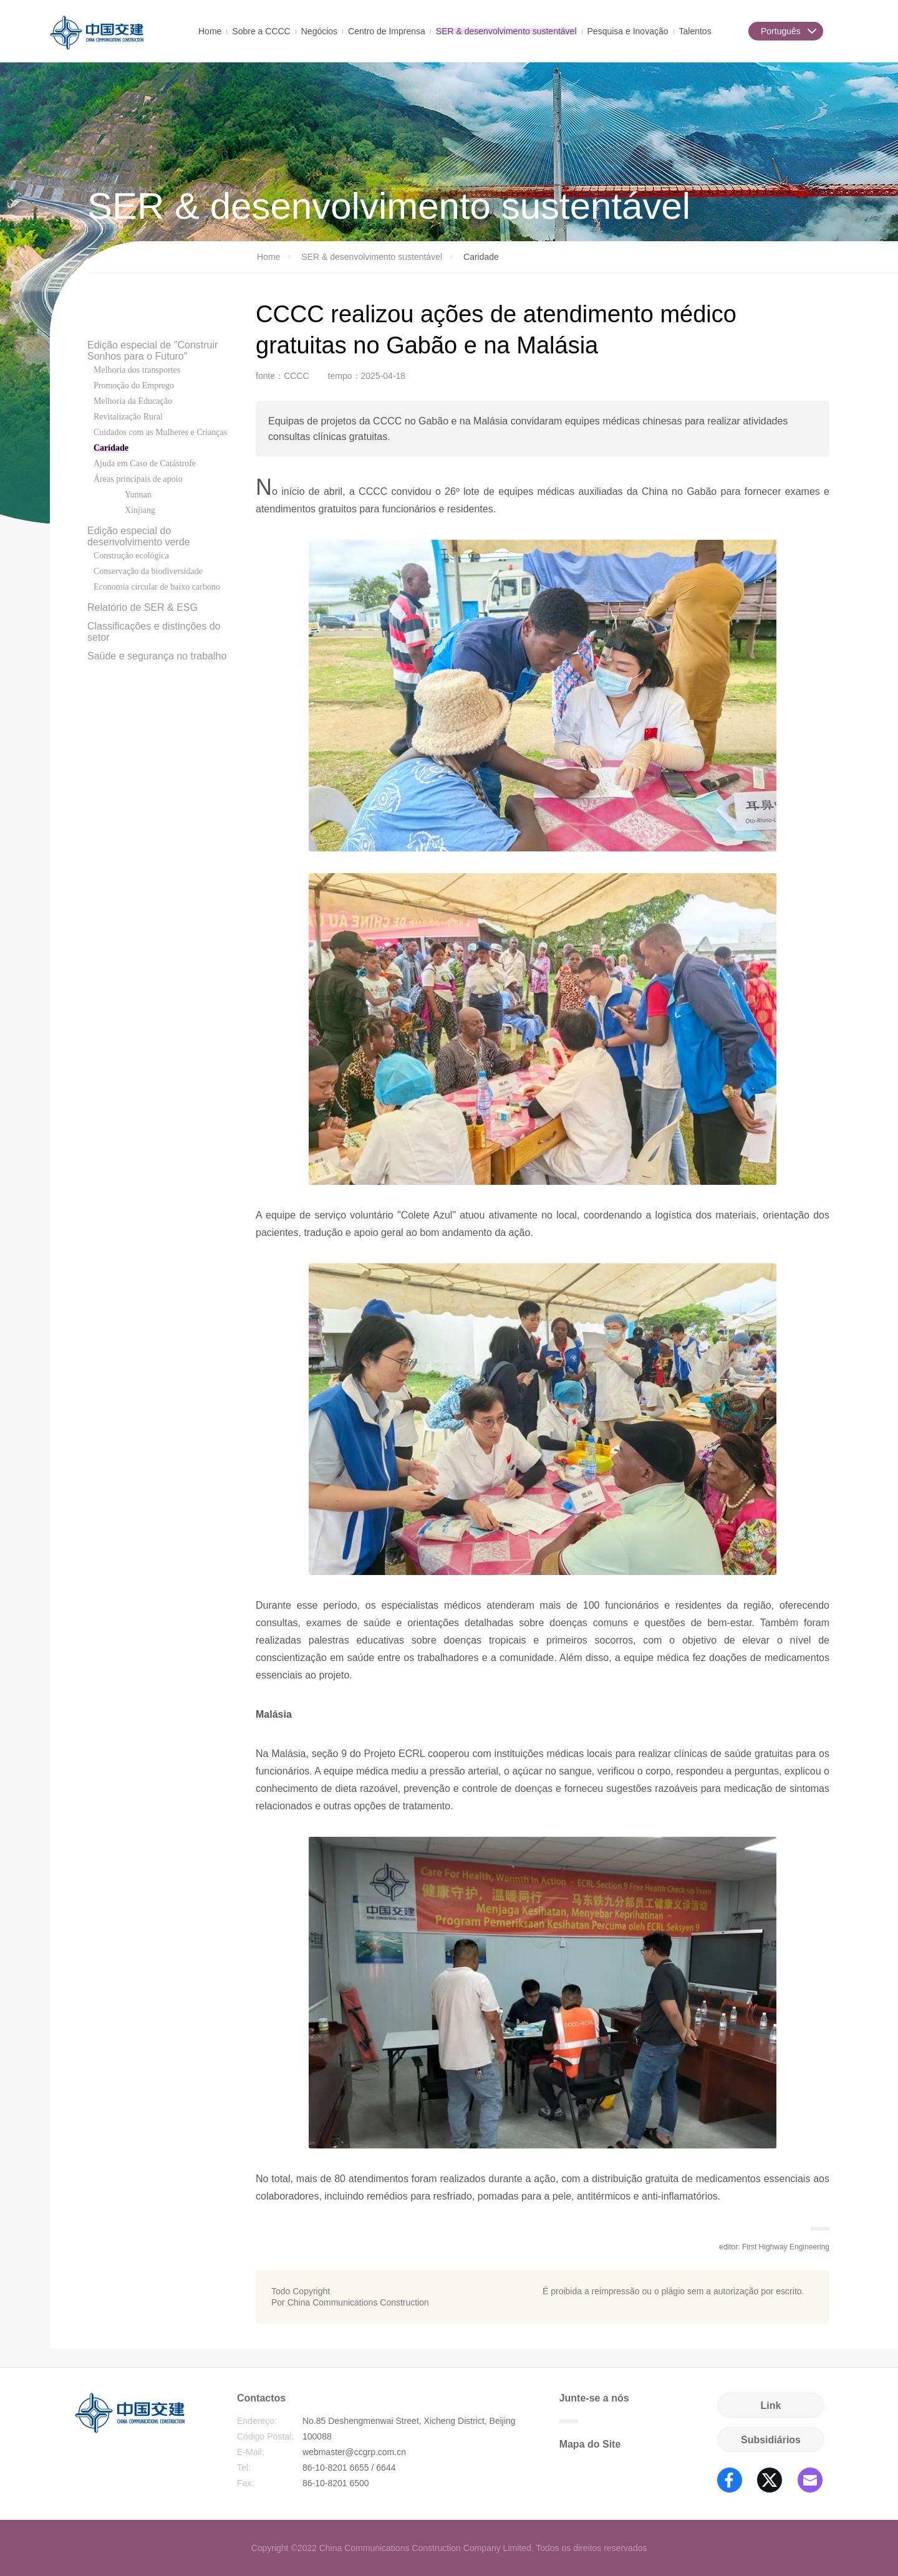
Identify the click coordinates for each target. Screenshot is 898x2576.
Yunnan (138, 494)
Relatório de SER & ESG (142, 607)
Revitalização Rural (128, 416)
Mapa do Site (590, 2444)
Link (771, 2405)
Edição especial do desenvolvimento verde (138, 536)
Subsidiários (771, 2440)
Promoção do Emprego (134, 385)
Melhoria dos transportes (137, 370)
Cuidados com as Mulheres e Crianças (160, 432)
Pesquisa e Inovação (628, 30)
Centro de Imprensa (386, 30)
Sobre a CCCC (261, 30)
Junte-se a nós (594, 2408)
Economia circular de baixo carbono (157, 586)
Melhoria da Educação (133, 401)
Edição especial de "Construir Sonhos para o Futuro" (152, 351)
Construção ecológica (131, 555)
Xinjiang (140, 510)
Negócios (319, 30)
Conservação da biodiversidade (148, 571)
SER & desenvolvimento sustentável (506, 30)
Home (209, 30)
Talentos (695, 30)
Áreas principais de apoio (138, 479)
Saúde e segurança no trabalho (156, 656)
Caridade (111, 447)
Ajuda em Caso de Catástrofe (145, 463)
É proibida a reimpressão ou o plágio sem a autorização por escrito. (673, 2291)
